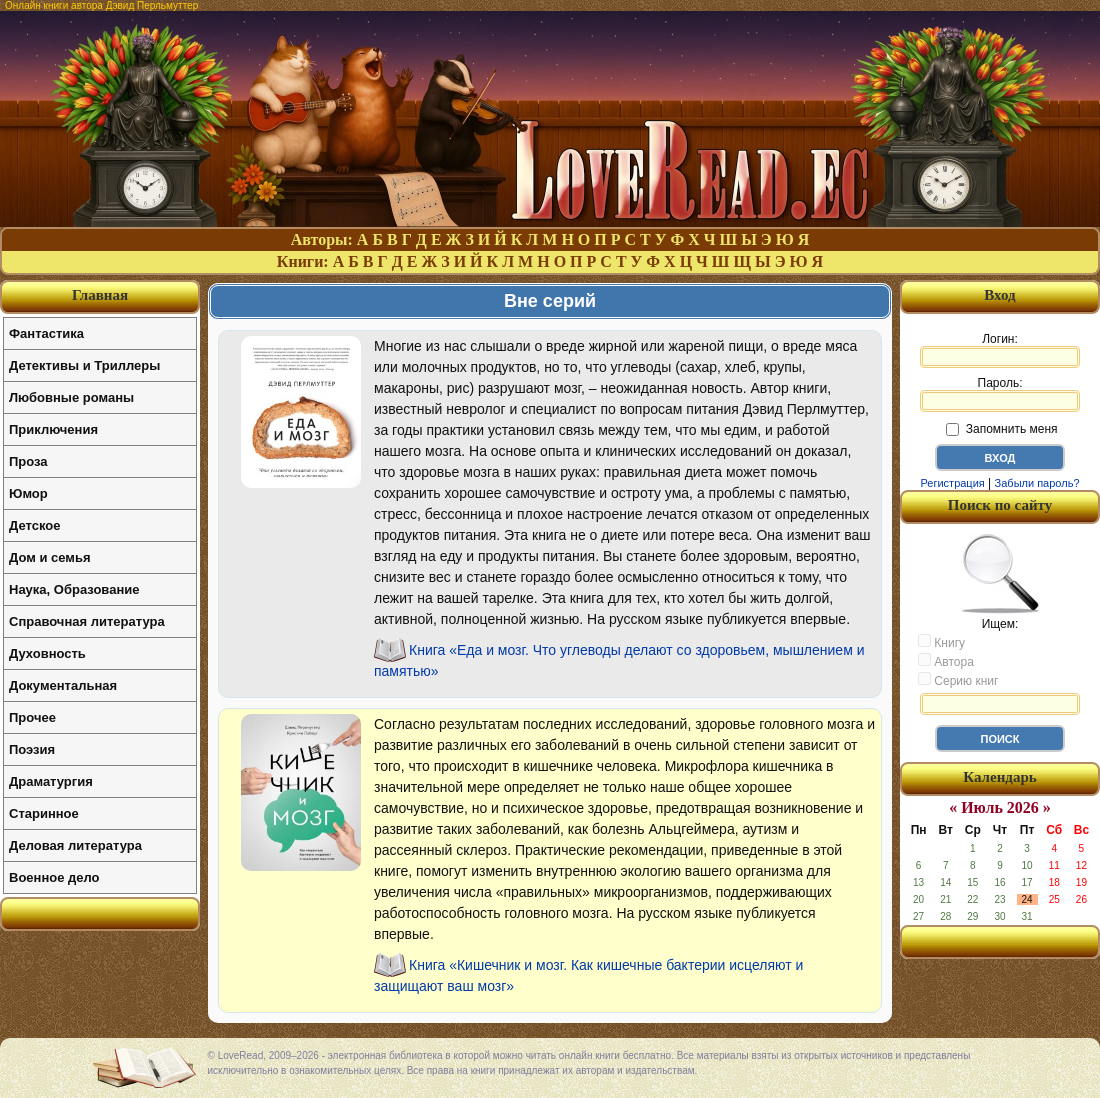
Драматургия (51, 781)
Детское (34, 525)
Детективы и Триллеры (84, 365)
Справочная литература (87, 621)
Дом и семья (50, 557)
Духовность (47, 653)
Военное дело (54, 877)
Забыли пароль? (1037, 483)
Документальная (63, 685)
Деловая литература (75, 845)
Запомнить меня (1001, 429)
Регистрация (952, 483)
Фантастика (46, 333)
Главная (100, 295)
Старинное (44, 813)
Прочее (32, 717)
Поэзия (32, 749)
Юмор (28, 493)
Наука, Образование (74, 589)
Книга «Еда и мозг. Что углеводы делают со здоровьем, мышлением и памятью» (619, 660)
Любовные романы (71, 397)
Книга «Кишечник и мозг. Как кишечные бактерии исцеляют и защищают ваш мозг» (588, 975)
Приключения (53, 429)
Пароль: (1000, 394)
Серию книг (958, 680)
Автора (946, 661)
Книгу (941, 642)
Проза (28, 461)
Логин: (1000, 350)
